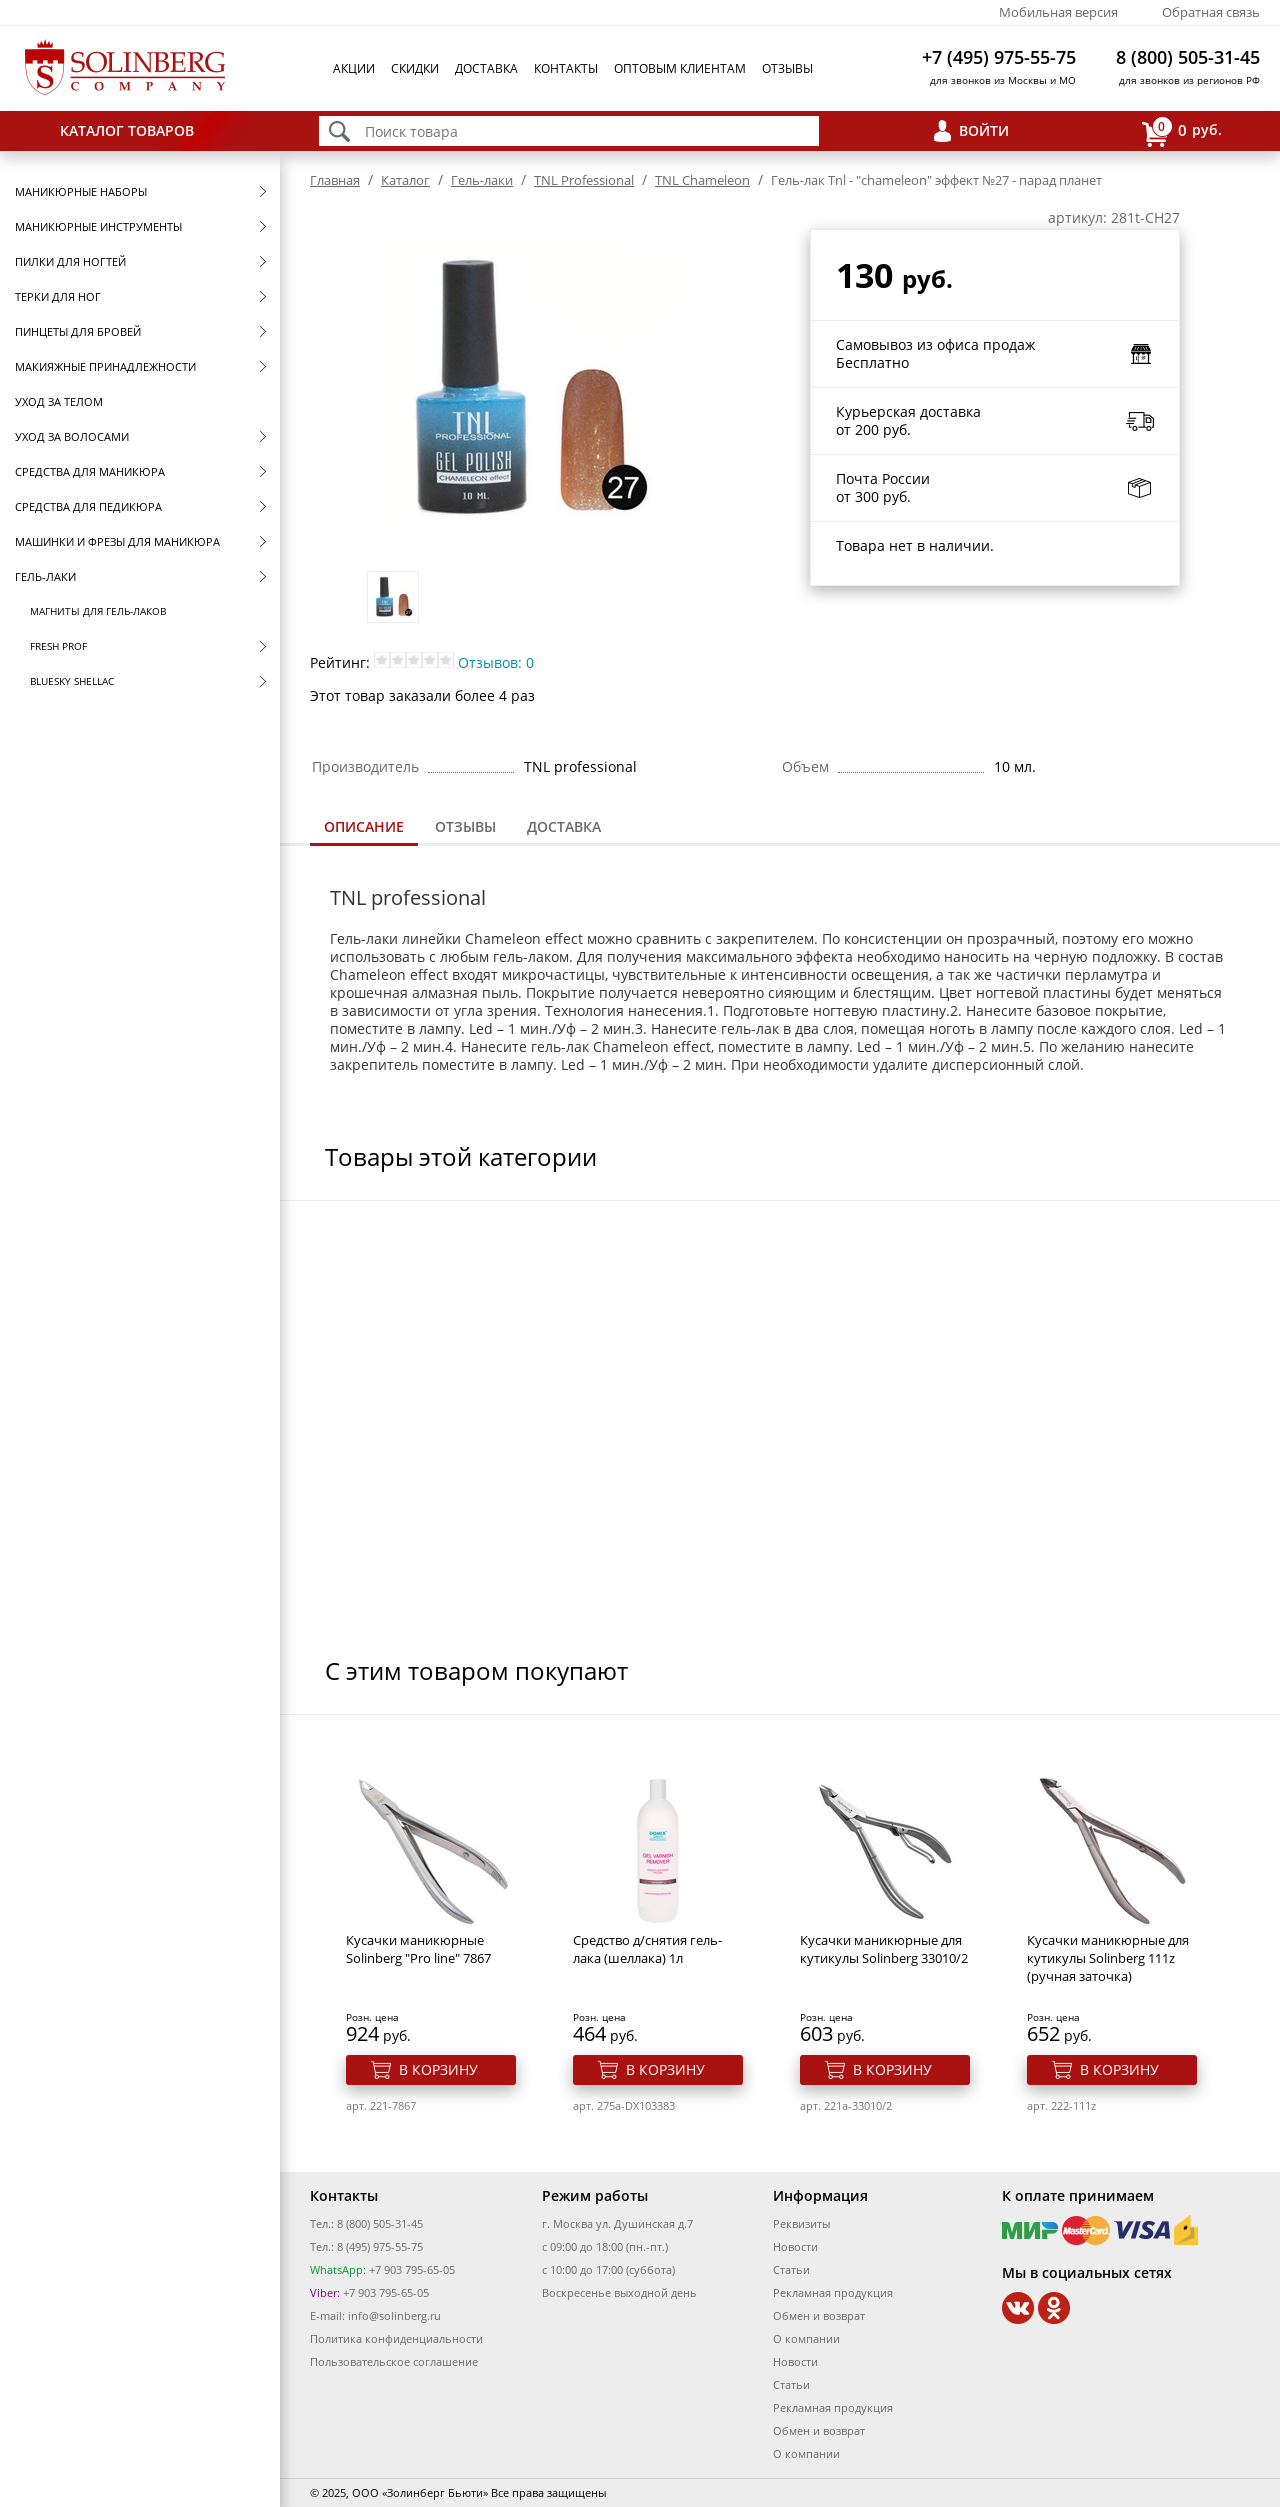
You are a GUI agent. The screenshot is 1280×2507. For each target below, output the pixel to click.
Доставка (486, 68)
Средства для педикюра (88, 506)
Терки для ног (58, 296)
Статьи (791, 2269)
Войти (984, 130)
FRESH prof (58, 646)
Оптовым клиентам (680, 68)
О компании (806, 2338)
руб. (1182, 131)
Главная (335, 180)
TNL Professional (584, 180)
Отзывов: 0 (496, 662)
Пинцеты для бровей (78, 331)
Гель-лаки (45, 576)
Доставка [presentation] (564, 826)
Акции (354, 68)
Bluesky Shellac (72, 681)
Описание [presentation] (364, 826)
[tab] (364, 828)
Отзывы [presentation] (465, 826)
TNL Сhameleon (702, 180)
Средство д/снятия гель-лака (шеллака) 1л (647, 1949)
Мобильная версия (1058, 12)
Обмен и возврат (819, 2315)
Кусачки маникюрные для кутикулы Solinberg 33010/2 (884, 1949)
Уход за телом (59, 401)
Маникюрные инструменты (98, 226)
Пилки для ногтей (70, 261)
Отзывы (787, 68)
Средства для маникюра (90, 471)
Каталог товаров (127, 130)
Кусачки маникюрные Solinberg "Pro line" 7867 (418, 1949)
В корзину (438, 2069)
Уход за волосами (72, 436)
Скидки (415, 68)
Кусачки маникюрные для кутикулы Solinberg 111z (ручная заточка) (1108, 1958)
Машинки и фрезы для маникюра (117, 541)
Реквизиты (801, 2223)
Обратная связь (1211, 12)
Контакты (566, 68)
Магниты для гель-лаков (98, 611)
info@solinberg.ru (394, 2315)
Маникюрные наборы (81, 191)
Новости (795, 2246)
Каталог (405, 180)
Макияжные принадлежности (105, 366)
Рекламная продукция (833, 2292)
